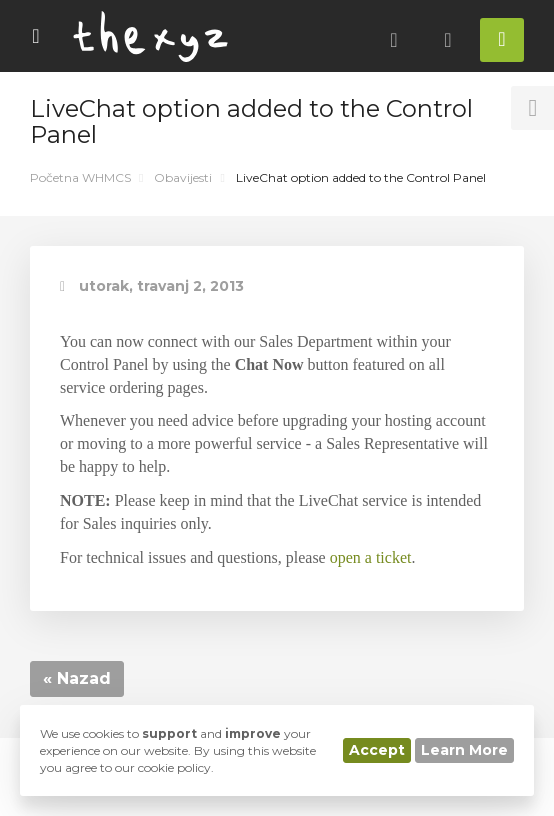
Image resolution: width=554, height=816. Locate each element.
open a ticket (371, 557)
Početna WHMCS (80, 177)
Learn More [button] (464, 750)
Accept (377, 750)
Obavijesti (183, 177)
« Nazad (77, 678)
